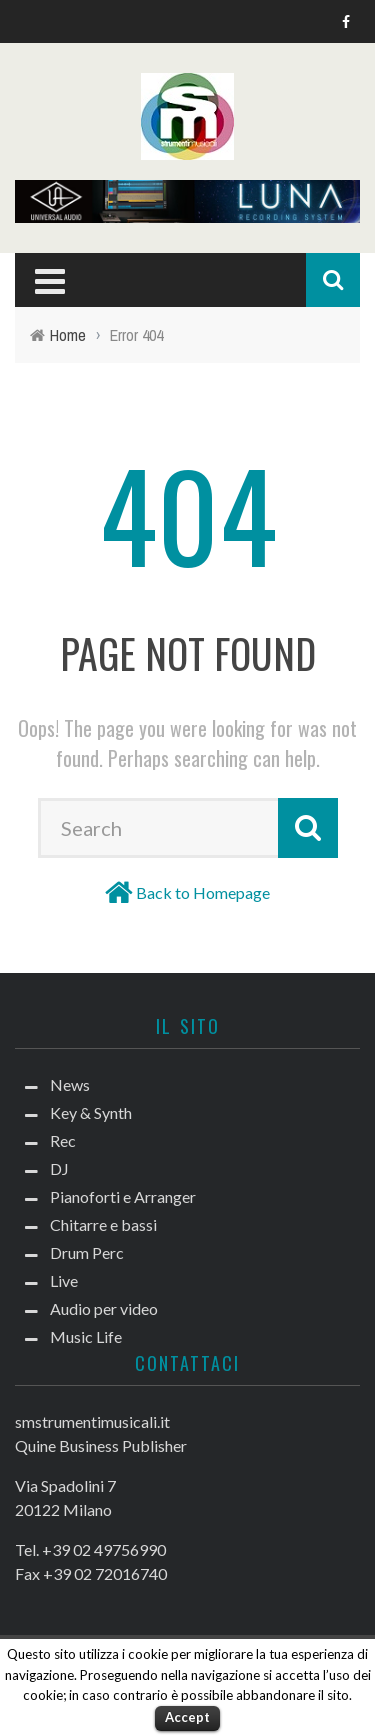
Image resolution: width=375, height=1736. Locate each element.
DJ (59, 1168)
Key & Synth (91, 1112)
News (70, 1084)
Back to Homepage (203, 892)
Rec (63, 1140)
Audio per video (104, 1308)
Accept (187, 1717)
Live (64, 1280)
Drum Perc (87, 1252)
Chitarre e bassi (103, 1224)
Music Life (86, 1336)
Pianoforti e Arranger (123, 1196)
